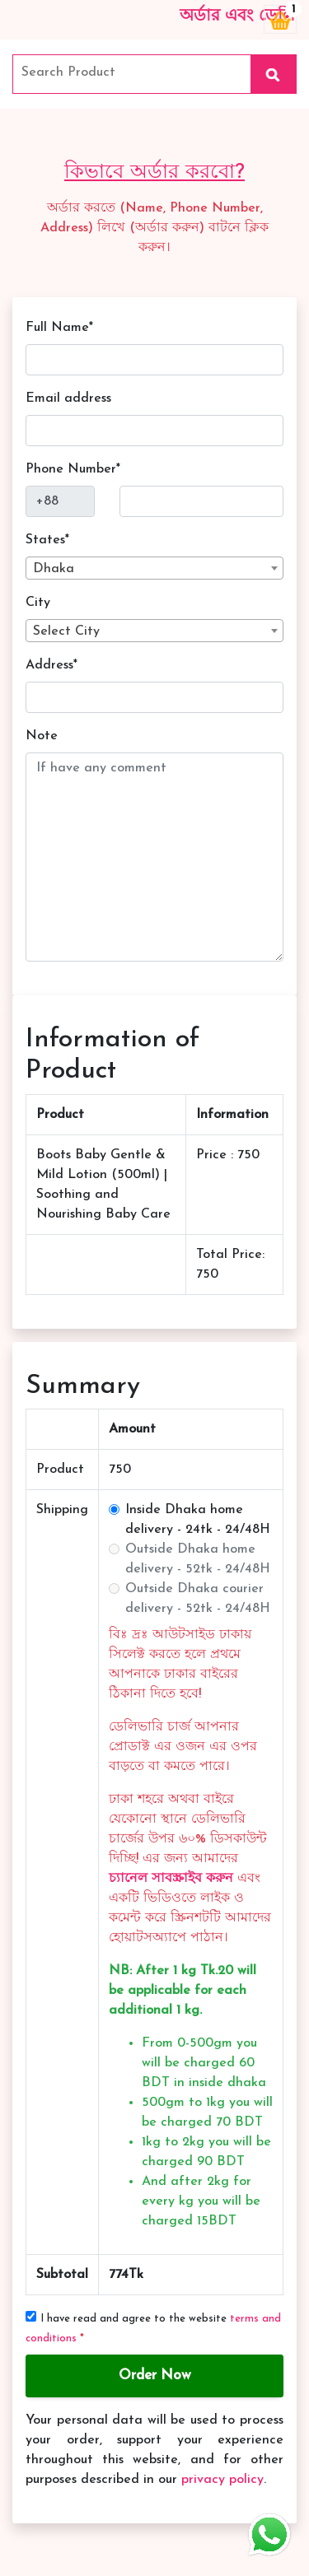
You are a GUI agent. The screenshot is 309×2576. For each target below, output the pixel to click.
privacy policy (222, 2479)
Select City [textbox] (66, 631)
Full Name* (59, 327)
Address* (51, 665)
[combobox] (154, 568)
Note (42, 736)
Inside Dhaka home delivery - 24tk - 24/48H (197, 1519)
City (38, 602)
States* (47, 540)
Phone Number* (73, 469)
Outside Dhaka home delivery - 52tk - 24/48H (197, 1559)
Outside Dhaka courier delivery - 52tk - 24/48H (197, 1598)
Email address (68, 398)
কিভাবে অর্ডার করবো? (154, 173)
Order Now (155, 2376)
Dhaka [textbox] (53, 568)
